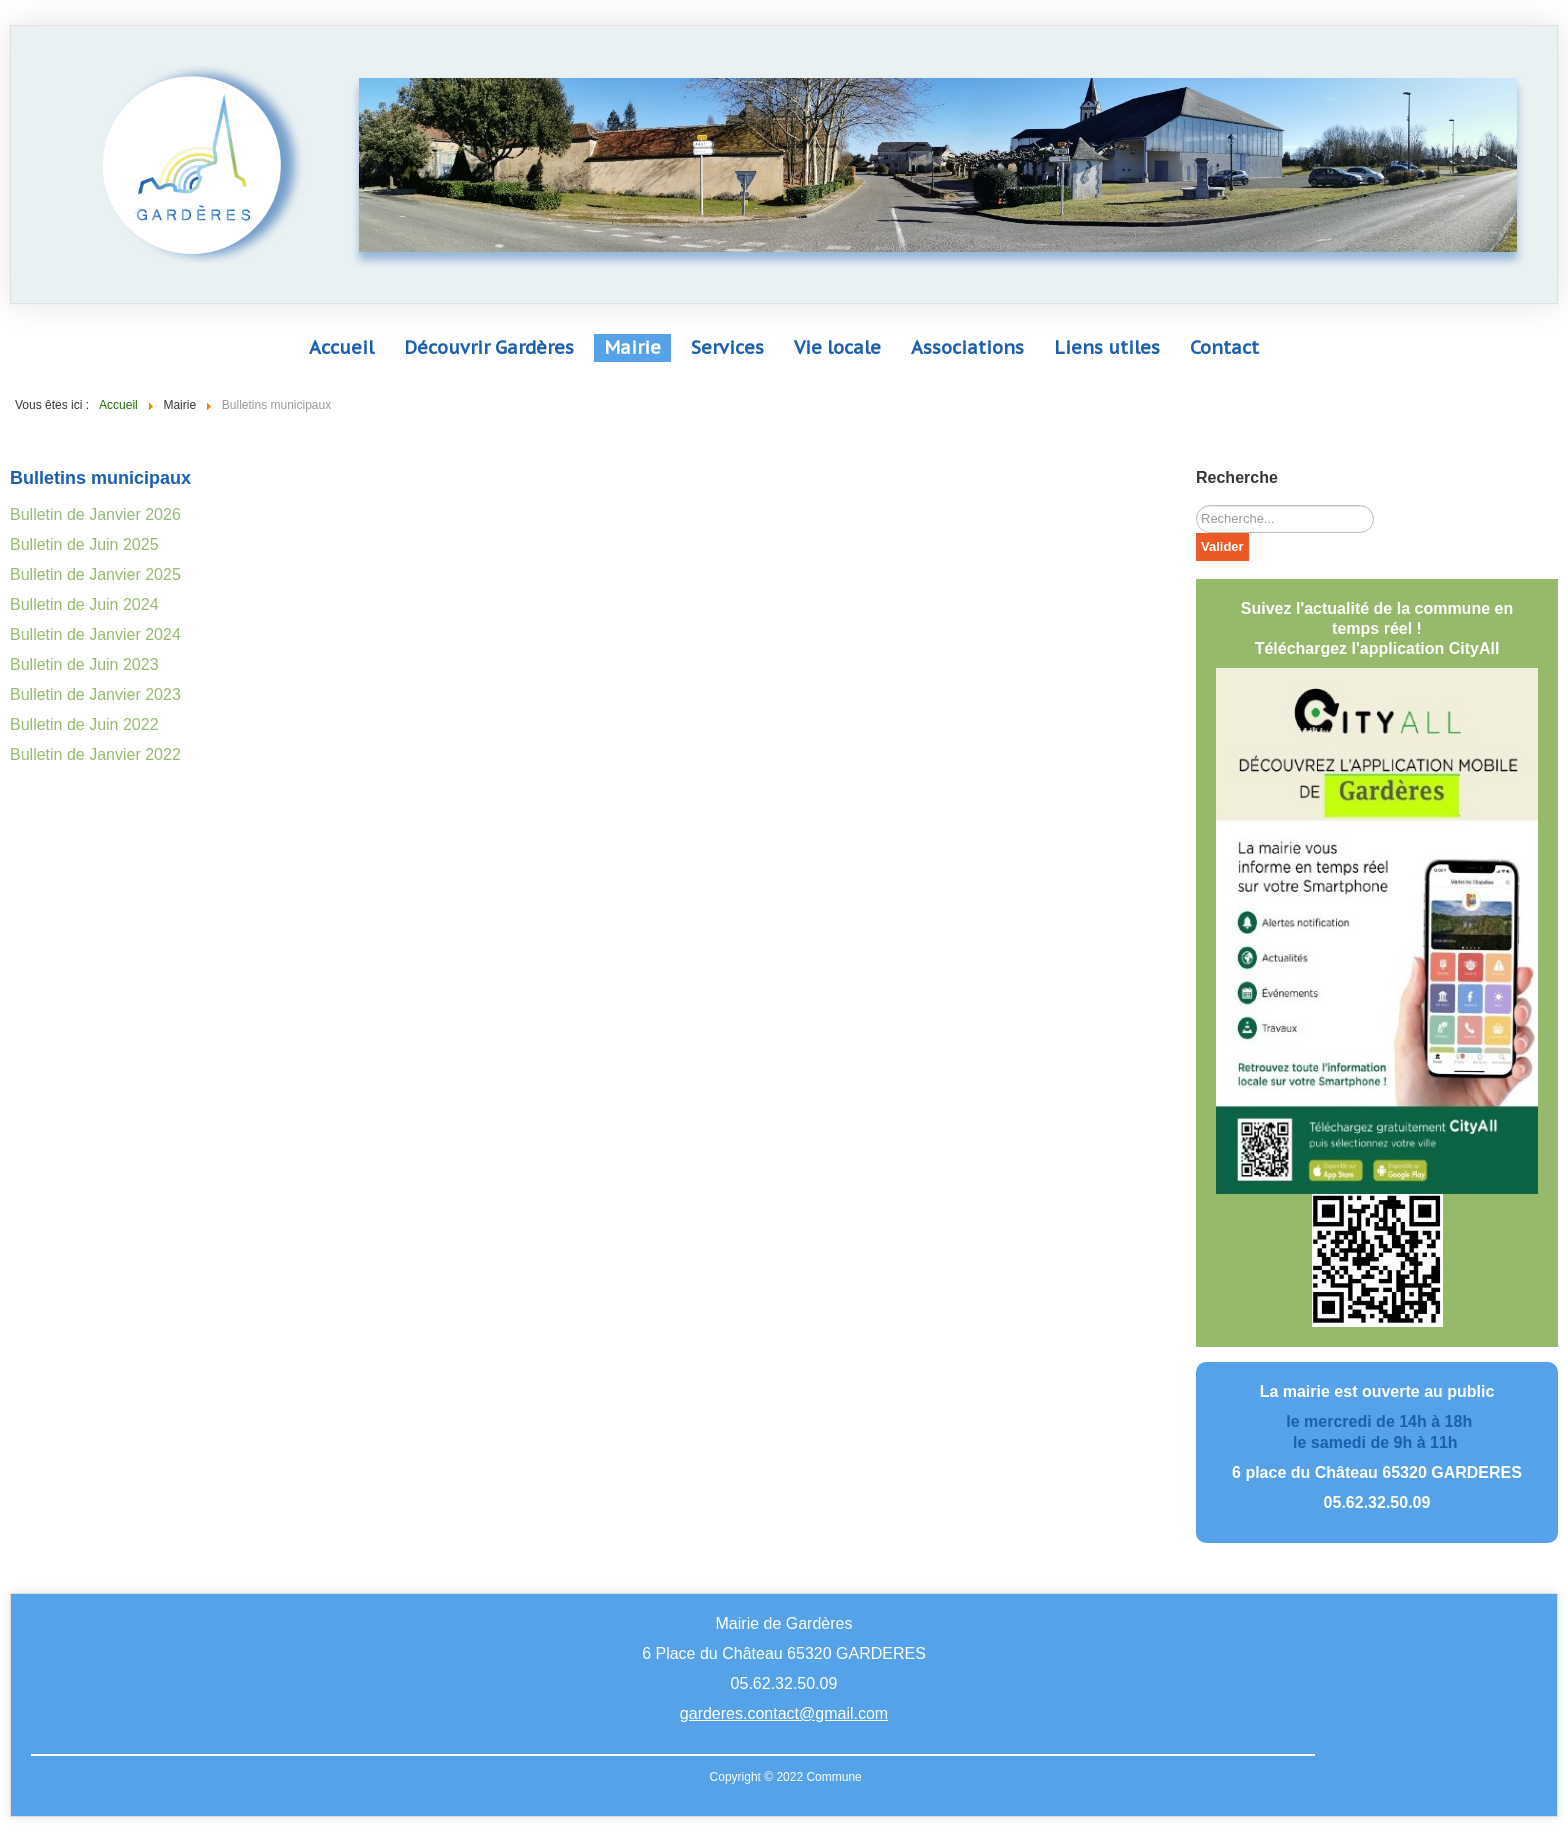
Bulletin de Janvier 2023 (95, 694)
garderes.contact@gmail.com (784, 1713)
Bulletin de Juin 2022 (84, 724)
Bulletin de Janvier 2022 (95, 754)
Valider (1222, 546)
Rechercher (1196, 505)
